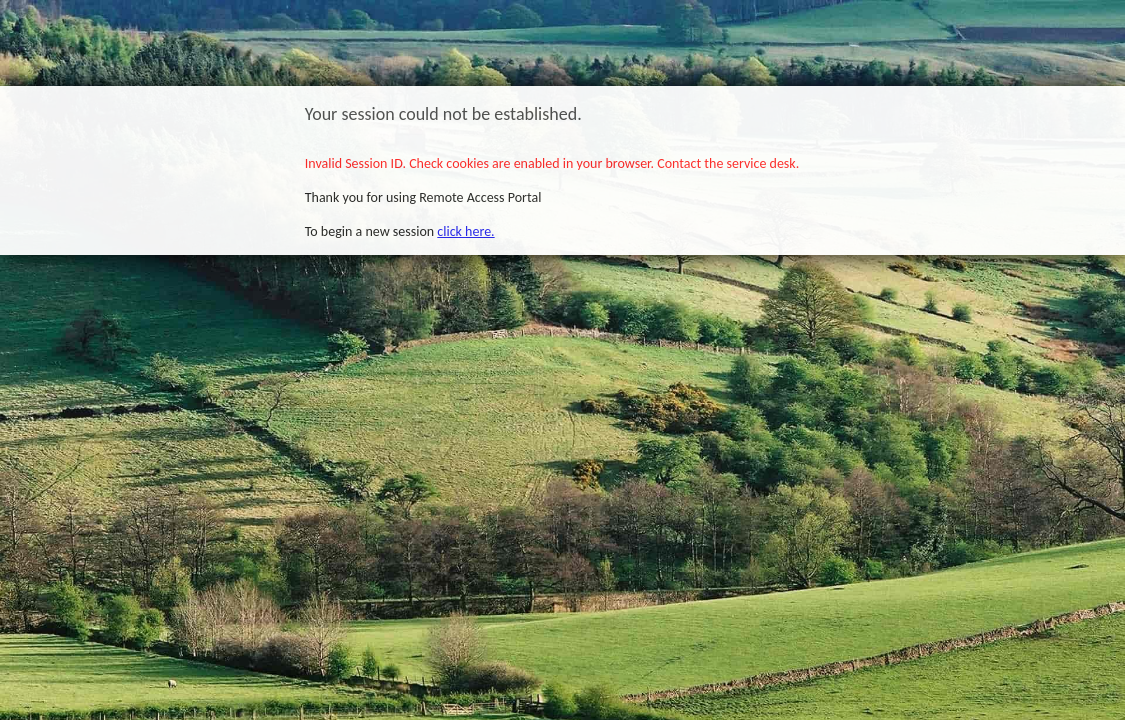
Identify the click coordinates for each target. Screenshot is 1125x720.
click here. (465, 231)
